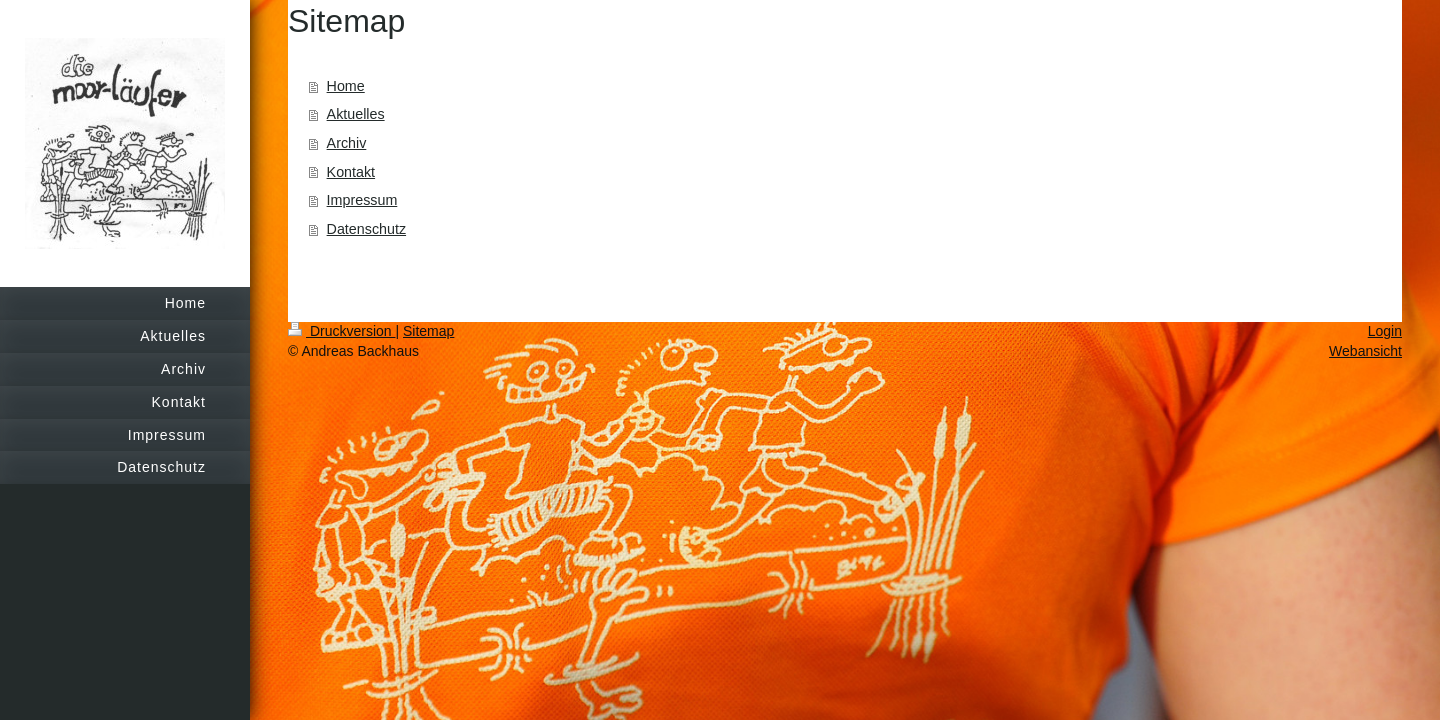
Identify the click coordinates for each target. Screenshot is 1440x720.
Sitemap (428, 331)
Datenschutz (366, 229)
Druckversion (341, 331)
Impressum (362, 200)
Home (346, 86)
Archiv (347, 143)
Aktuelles (356, 114)
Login (1385, 331)
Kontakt (351, 172)
